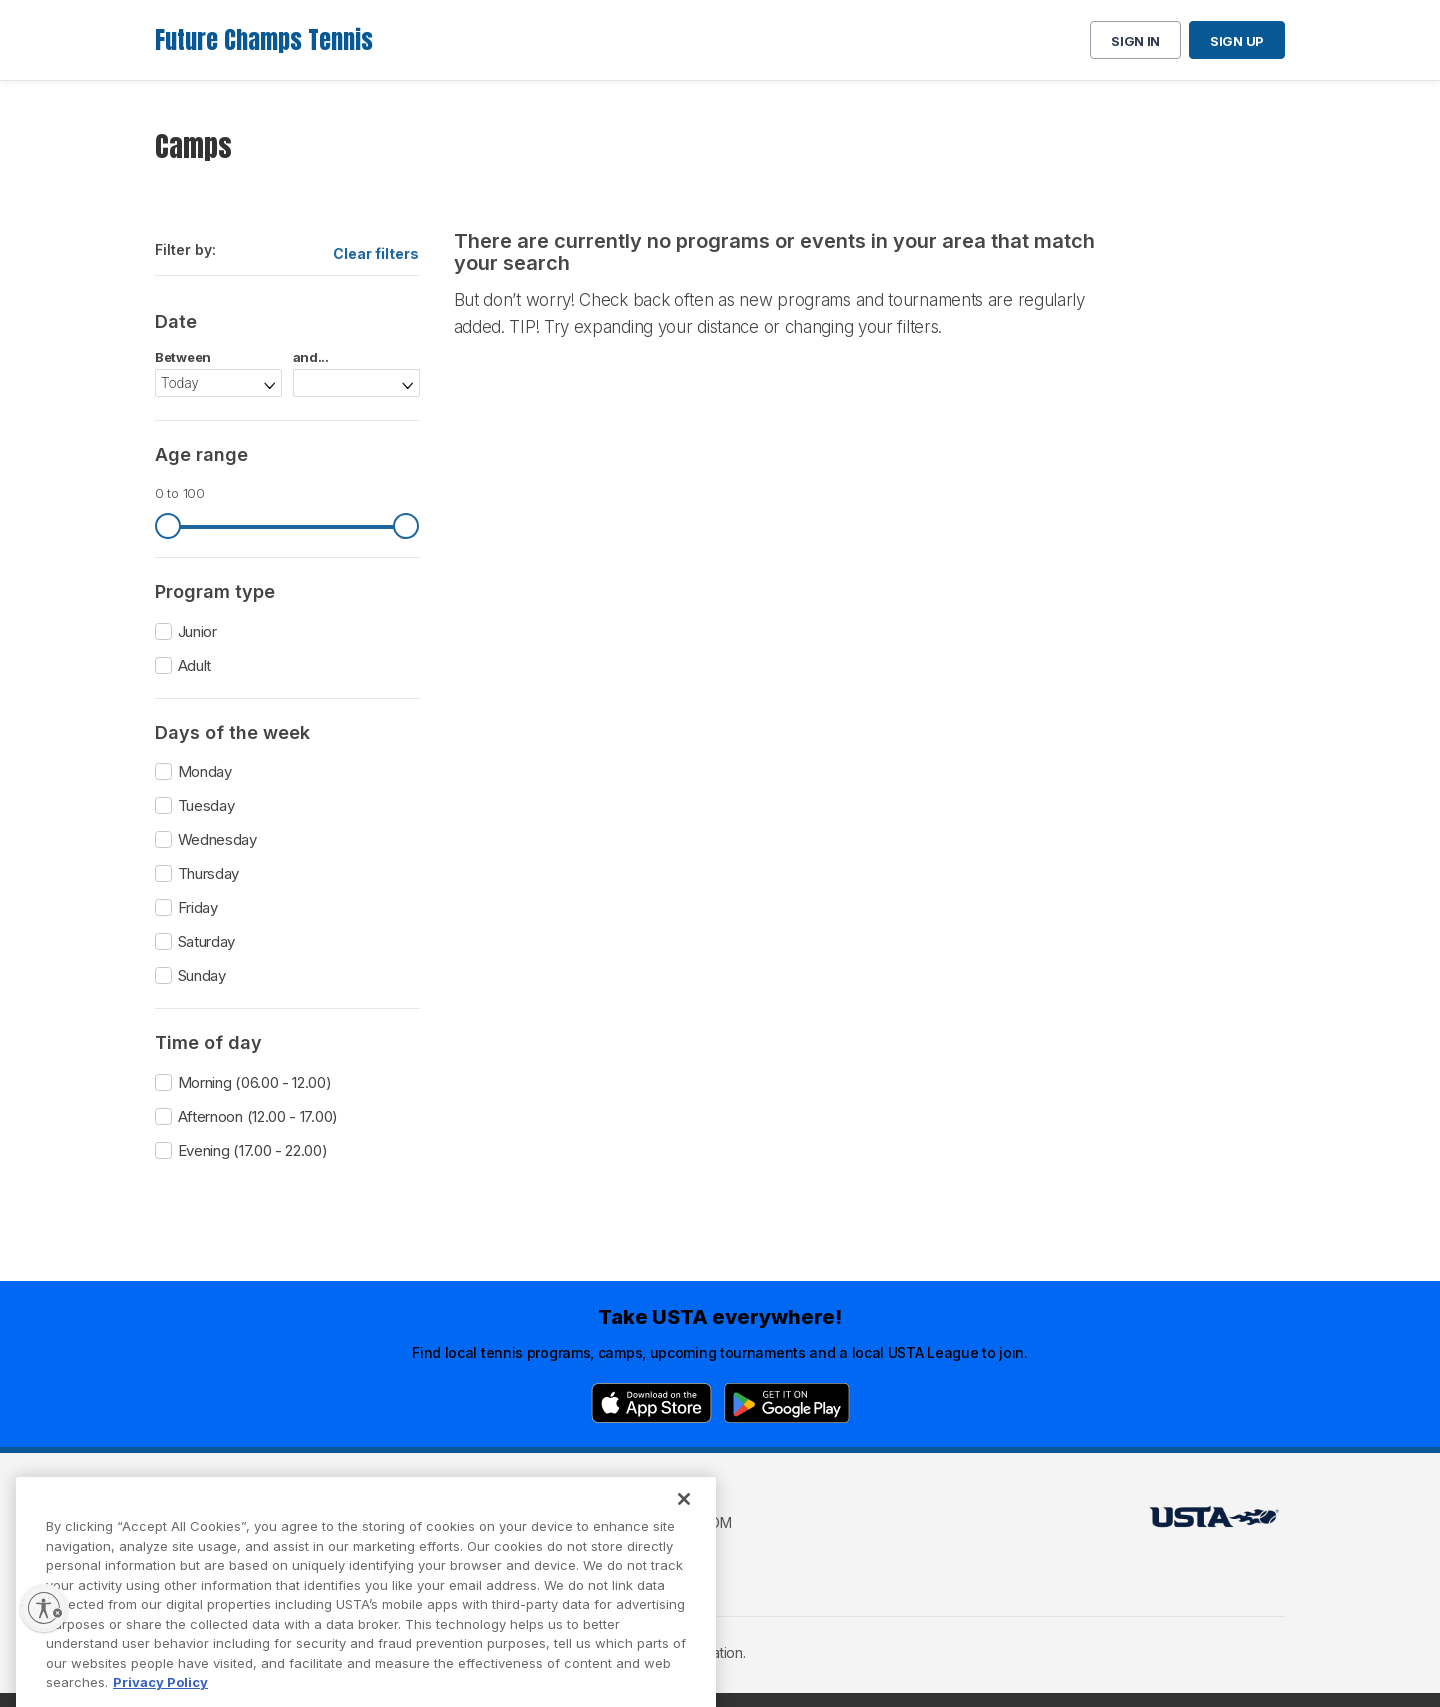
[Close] (684, 1530)
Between (183, 357)
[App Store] (651, 1403)
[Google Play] (787, 1403)
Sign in (1135, 41)
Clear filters (376, 253)
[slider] (168, 526)
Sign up (1237, 41)
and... (311, 357)
